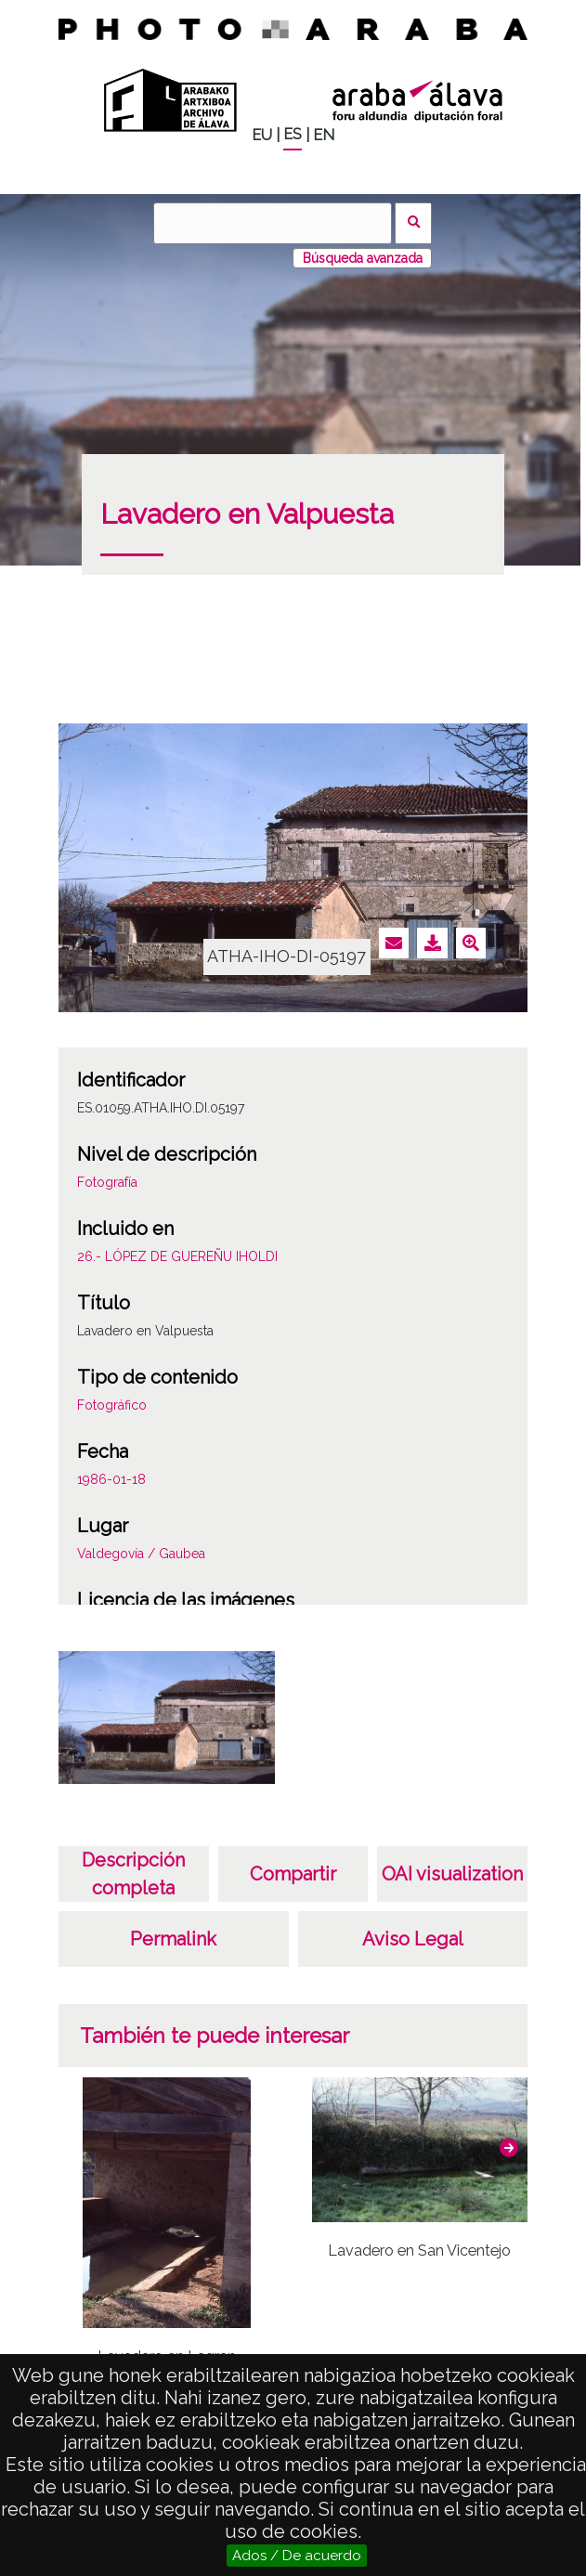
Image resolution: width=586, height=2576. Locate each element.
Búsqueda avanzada (363, 258)
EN (323, 135)
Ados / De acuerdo (296, 2555)
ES (292, 134)
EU (262, 135)
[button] (509, 2148)
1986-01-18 (111, 1479)
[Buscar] (272, 223)
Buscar (414, 223)
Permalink (173, 1939)
